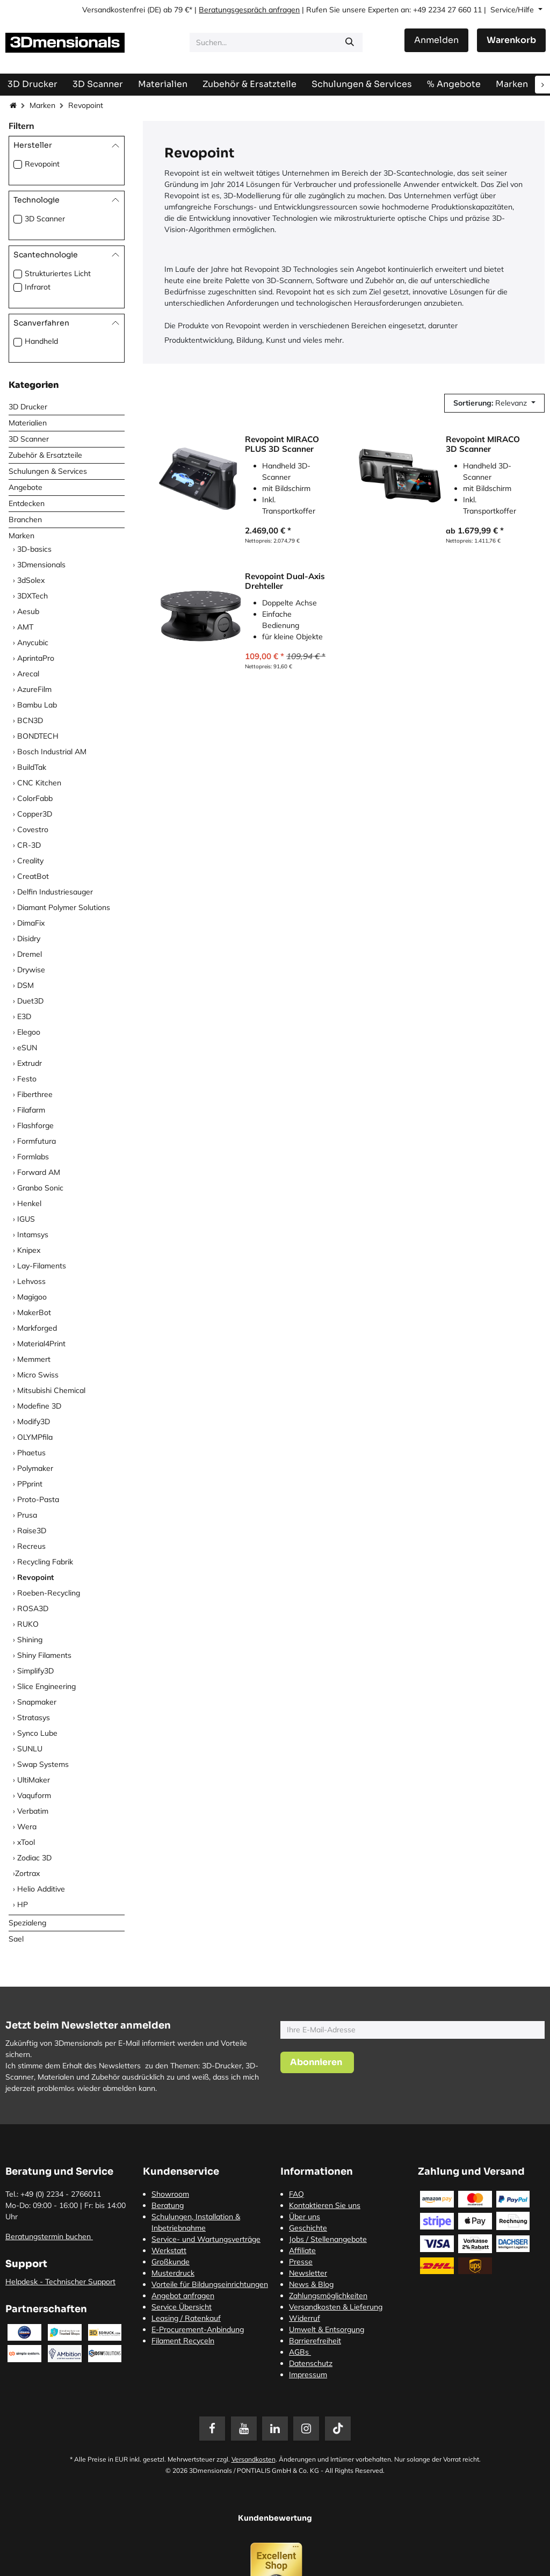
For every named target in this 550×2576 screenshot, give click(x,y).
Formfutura (36, 1141)
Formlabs (33, 1156)
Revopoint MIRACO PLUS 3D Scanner (282, 444)
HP (22, 1904)
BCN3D (30, 720)
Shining (29, 1639)
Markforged (37, 1328)
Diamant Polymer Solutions (63, 907)
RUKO (28, 1624)
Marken (42, 105)
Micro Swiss (38, 1375)
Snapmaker (36, 1702)
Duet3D (30, 1001)
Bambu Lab (37, 705)
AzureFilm (34, 689)
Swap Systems (43, 1764)
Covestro (32, 829)
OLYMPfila (35, 1437)
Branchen (25, 519)
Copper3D (34, 814)
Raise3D (31, 1530)
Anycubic (32, 642)
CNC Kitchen (39, 783)
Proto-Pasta (38, 1499)
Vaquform (34, 1795)
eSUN (27, 1047)
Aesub (28, 611)
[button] (494, 403)
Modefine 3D (39, 1406)
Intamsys (32, 1234)
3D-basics (34, 549)
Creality (30, 860)
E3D (24, 1016)
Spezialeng (27, 1923)
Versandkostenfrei (113, 10)
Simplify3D (35, 1671)
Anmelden (436, 40)
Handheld (41, 341)
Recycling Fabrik (45, 1562)
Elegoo (28, 1032)
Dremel (29, 954)
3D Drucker (28, 407)
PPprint (29, 1484)
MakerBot (34, 1312)
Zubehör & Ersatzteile (45, 455)
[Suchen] (350, 42)
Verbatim (32, 1811)
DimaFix (31, 923)
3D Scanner (45, 218)
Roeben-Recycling (48, 1593)
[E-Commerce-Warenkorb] (511, 40)
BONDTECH (38, 736)
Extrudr (29, 1063)
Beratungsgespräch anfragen (249, 10)
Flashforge (35, 1125)
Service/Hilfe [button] (513, 10)
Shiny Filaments (44, 1655)
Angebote (25, 487)
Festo (27, 1079)
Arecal (28, 674)
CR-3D (29, 845)
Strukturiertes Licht (58, 273)
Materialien (28, 423)
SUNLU (29, 1749)
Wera (27, 1826)
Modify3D (33, 1421)
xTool (26, 1842)
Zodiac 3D (34, 1858)
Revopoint (42, 164)
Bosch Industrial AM (51, 751)
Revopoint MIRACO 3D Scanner (483, 444)
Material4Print (41, 1343)
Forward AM (38, 1172)
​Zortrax (27, 1873)
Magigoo (32, 1297)
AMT (25, 627)
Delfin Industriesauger (55, 892)
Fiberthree (35, 1094)
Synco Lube (37, 1733)
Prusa (27, 1515)
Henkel (29, 1203)
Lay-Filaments (41, 1266)
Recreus (31, 1546)
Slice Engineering (46, 1686)
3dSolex (31, 580)
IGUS (26, 1219)
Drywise (31, 970)
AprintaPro (35, 658)
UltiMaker (33, 1780)
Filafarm (31, 1110)
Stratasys (33, 1717)
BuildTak (31, 767)
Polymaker (35, 1468)
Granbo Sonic (40, 1188)
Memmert (33, 1359)
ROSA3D (32, 1608)
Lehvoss (31, 1281)
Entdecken (27, 503)
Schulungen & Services (48, 471)
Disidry (28, 938)
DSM (25, 985)
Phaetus (31, 1452)
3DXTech (32, 596)
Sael (16, 1939)
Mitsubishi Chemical (51, 1390)
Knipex (28, 1250)
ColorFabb (35, 798)
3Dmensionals (41, 564)
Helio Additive (41, 1889)
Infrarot (37, 287)
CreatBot (33, 876)
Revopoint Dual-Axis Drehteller (285, 581)
